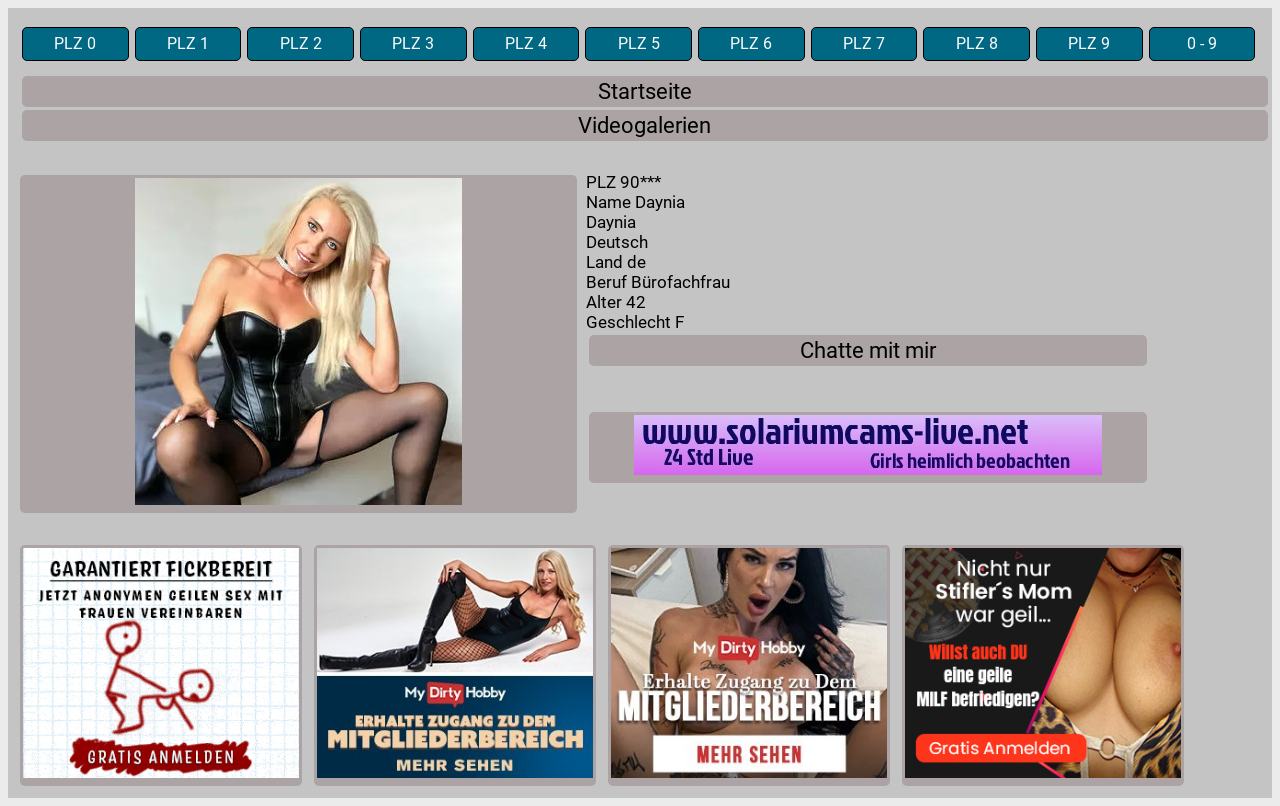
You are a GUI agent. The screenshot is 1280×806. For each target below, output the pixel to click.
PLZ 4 (526, 44)
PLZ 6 (751, 44)
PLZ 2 (301, 44)
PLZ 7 (864, 44)
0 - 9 (1202, 44)
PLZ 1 (188, 44)
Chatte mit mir (868, 350)
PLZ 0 (75, 44)
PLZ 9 (1089, 44)
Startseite (645, 91)
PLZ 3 (413, 44)
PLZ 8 (977, 44)
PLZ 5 (639, 44)
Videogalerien (644, 125)
